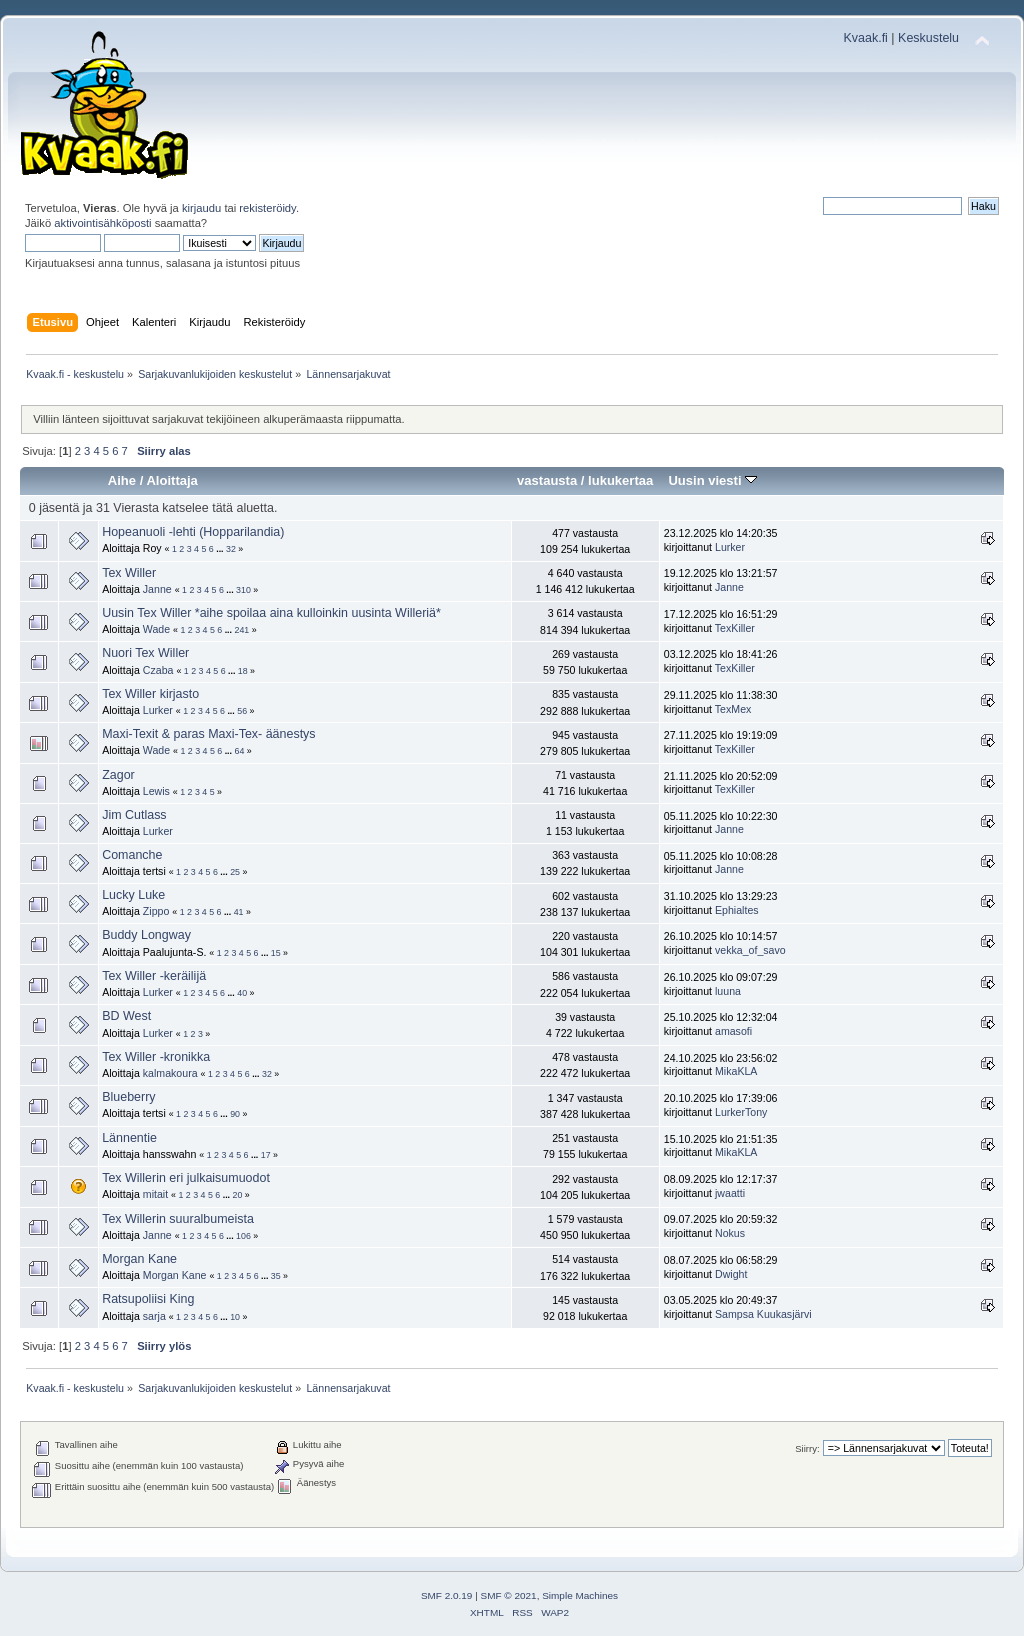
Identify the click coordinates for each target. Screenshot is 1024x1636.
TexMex (733, 709)
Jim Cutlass (134, 815)
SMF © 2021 (509, 1595)
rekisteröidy (267, 208)
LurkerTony (741, 1112)
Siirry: (807, 1448)
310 (243, 590)
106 (243, 1236)
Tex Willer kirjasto (150, 694)
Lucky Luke (133, 895)
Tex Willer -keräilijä (154, 976)
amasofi (733, 1031)
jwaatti (730, 1193)
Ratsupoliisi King (148, 1299)
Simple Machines (580, 1595)
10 (235, 1317)
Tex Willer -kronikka (156, 1057)
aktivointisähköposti (102, 223)
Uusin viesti (712, 480)
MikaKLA (736, 1071)
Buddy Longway (146, 935)
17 (266, 1155)
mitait (155, 1194)
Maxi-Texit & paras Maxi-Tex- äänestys (208, 734)
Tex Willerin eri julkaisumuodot (186, 1178)
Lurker (730, 547)
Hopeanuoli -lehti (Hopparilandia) (193, 532)
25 (235, 872)
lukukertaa (620, 480)
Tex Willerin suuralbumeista (178, 1219)
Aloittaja (171, 480)
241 (241, 630)
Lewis (156, 791)
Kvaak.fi (866, 38)
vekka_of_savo (750, 950)
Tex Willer (129, 573)
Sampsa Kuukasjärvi (763, 1314)
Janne (157, 589)
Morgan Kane (139, 1259)
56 (242, 711)
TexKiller (735, 628)
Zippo (156, 911)
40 (242, 993)
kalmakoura (170, 1073)
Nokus (730, 1233)
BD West (126, 1016)
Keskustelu (928, 38)
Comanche (132, 855)
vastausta (547, 480)
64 (239, 751)
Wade (156, 629)
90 (235, 1114)
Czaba (158, 670)
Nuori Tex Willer (145, 653)
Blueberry (128, 1097)
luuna (728, 991)
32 (231, 549)
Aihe (122, 480)
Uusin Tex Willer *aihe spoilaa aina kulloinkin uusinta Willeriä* (271, 613)
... (221, 549)
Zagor (118, 775)
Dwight (731, 1274)
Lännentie (129, 1138)
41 (239, 912)
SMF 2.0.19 (447, 1595)
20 (238, 1195)
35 (276, 1276)
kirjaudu (201, 208)
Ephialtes (737, 910)
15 (276, 953)
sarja (154, 1316)
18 (243, 671)
